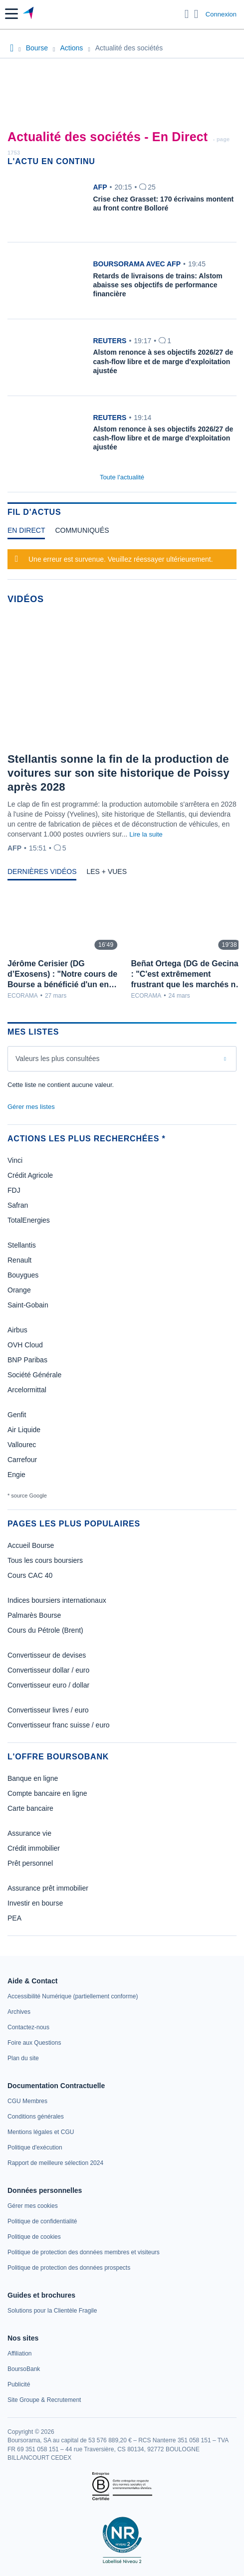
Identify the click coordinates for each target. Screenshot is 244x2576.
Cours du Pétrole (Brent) (45, 1630)
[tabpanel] (122, 558)
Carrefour (22, 1460)
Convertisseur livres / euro (48, 1710)
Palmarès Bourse (34, 1615)
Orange (19, 1290)
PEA (14, 1918)
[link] (72, 1996)
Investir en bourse (35, 1903)
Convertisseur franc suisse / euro (58, 1725)
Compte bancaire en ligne (47, 1793)
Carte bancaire (30, 1808)
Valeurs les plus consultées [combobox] (57, 1059)
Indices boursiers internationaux (56, 1600)
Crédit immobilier (33, 1848)
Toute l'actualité (122, 477)
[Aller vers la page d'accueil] (29, 14)
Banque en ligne (32, 1778)
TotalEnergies (28, 1220)
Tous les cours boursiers (45, 1560)
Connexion (221, 14)
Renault (19, 1260)
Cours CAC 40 (29, 1575)
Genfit (16, 1415)
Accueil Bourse (30, 1545)
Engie (16, 1475)
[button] (11, 13)
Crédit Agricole (30, 1175)
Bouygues (22, 1275)
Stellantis (21, 1245)
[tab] (26, 532)
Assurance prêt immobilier (47, 1888)
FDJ (13, 1190)
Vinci (14, 1160)
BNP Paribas (27, 1360)
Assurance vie (29, 1833)
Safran (17, 1205)
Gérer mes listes (31, 1106)
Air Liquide (23, 1430)
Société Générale (34, 1375)
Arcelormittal (26, 1390)
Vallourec (21, 1445)
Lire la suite (145, 834)
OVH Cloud (25, 1345)
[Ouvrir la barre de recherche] (187, 14)
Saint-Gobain (27, 1305)
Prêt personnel (30, 1863)
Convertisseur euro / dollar (48, 1685)
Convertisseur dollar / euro (48, 1670)
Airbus (17, 1330)
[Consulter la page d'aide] (196, 14)
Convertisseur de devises (46, 1655)
